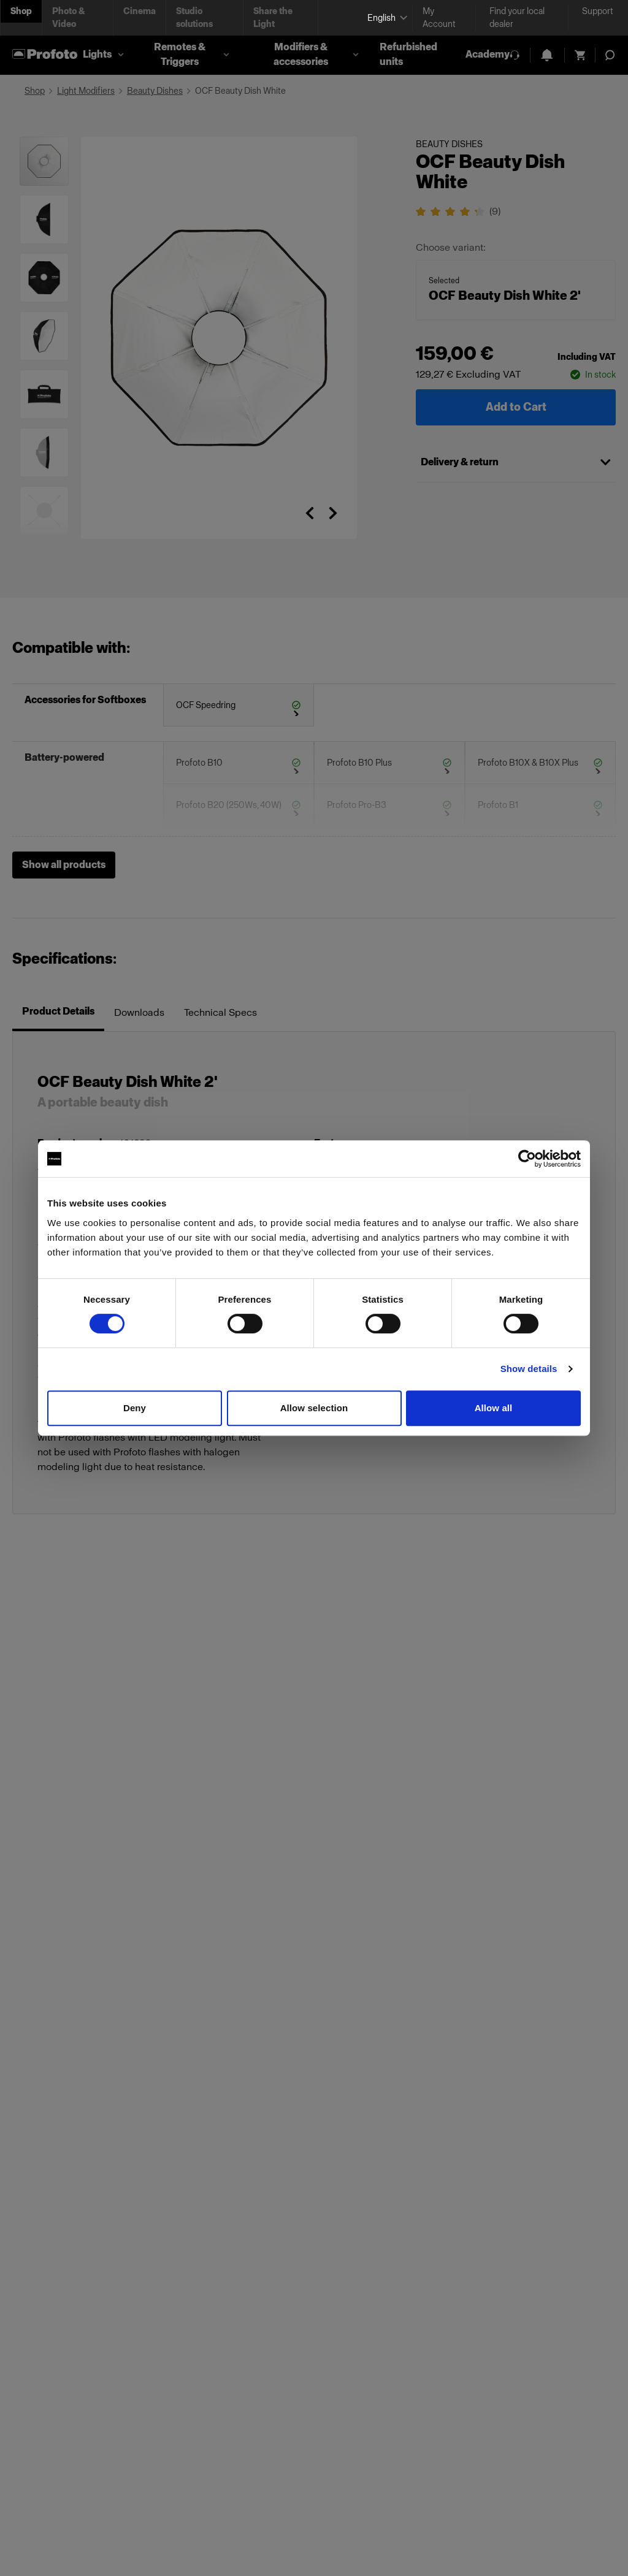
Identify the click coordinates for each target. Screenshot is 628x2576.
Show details (528, 1368)
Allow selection (314, 1408)
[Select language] (385, 18)
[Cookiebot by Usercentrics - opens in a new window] (527, 1158)
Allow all (494, 1408)
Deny (134, 1408)
